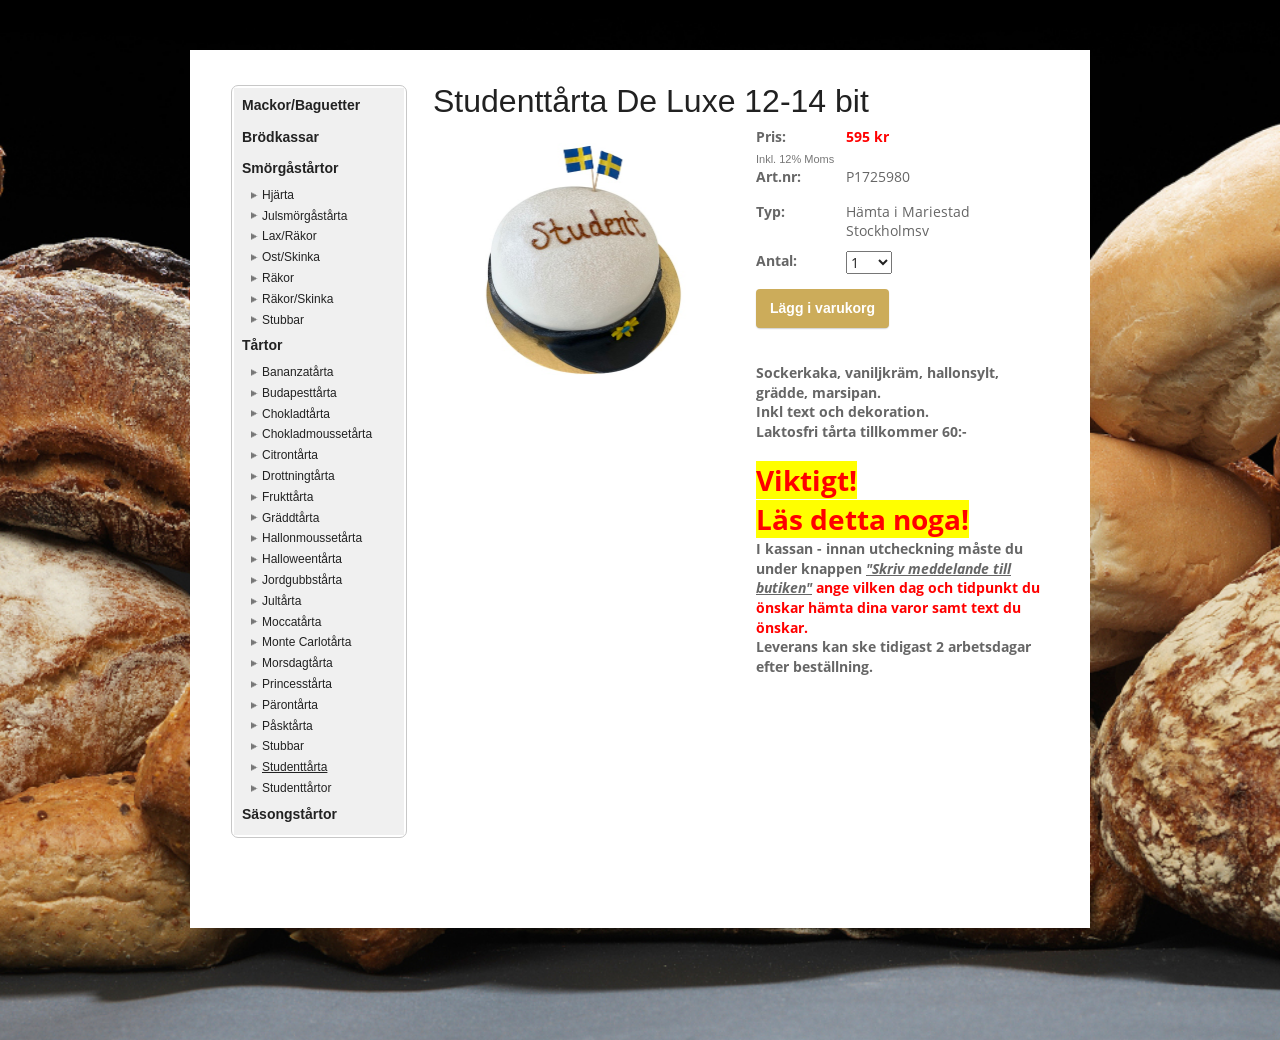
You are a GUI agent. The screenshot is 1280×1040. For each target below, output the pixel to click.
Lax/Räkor (289, 236)
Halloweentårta (302, 559)
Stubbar (283, 320)
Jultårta (281, 601)
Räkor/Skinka (297, 299)
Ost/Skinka (291, 257)
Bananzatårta (297, 372)
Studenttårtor (296, 788)
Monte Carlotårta (306, 642)
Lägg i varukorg (822, 308)
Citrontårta (290, 455)
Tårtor (262, 345)
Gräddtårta (290, 518)
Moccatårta (291, 622)
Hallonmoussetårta (312, 538)
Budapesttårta (299, 393)
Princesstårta (297, 684)
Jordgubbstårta (302, 580)
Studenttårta (294, 767)
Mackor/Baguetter (301, 105)
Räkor (278, 278)
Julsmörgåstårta (304, 216)
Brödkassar (280, 137)
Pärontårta (290, 705)
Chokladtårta (296, 414)
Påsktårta (287, 726)
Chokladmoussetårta (317, 434)
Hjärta (278, 195)
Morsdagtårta (297, 663)
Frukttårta (287, 497)
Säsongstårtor (289, 814)
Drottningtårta (298, 476)
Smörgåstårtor (290, 168)
